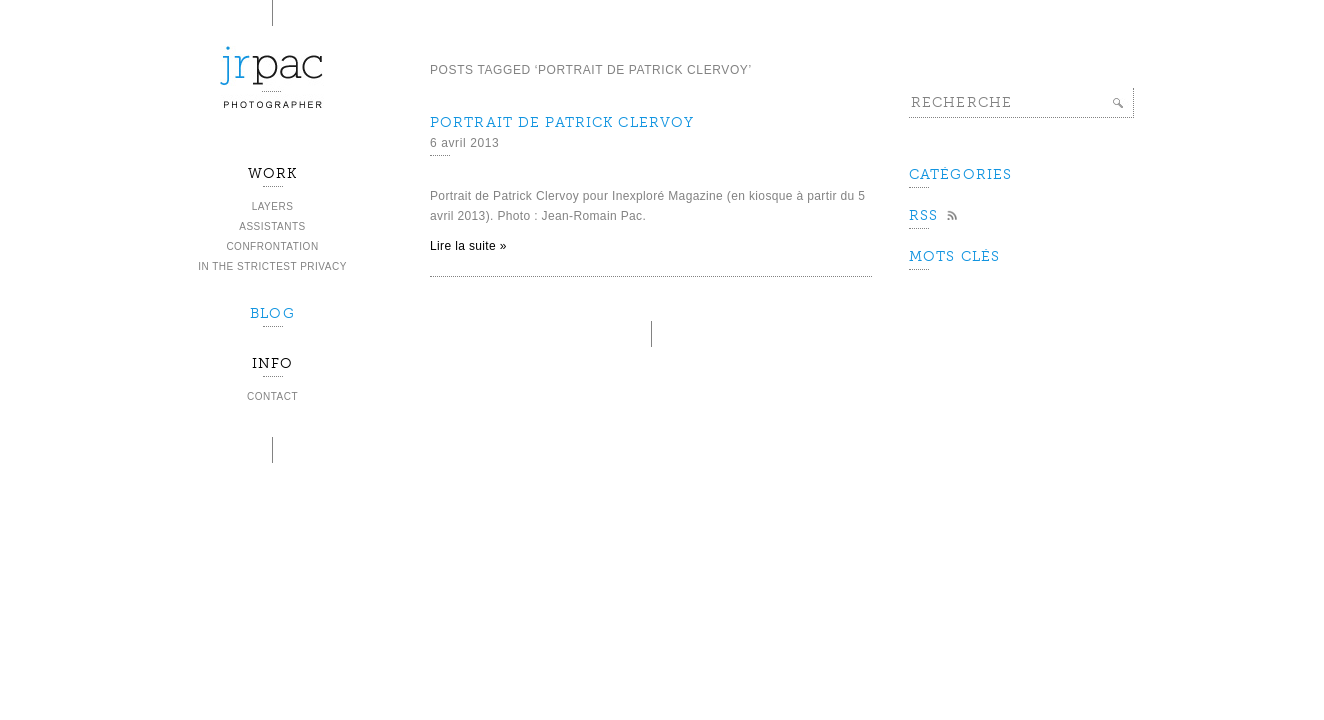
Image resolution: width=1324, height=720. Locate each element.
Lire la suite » (468, 246)
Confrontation (272, 246)
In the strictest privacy (272, 266)
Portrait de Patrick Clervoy (562, 122)
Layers (273, 206)
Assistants (272, 226)
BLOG (272, 313)
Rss (923, 215)
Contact (272, 396)
